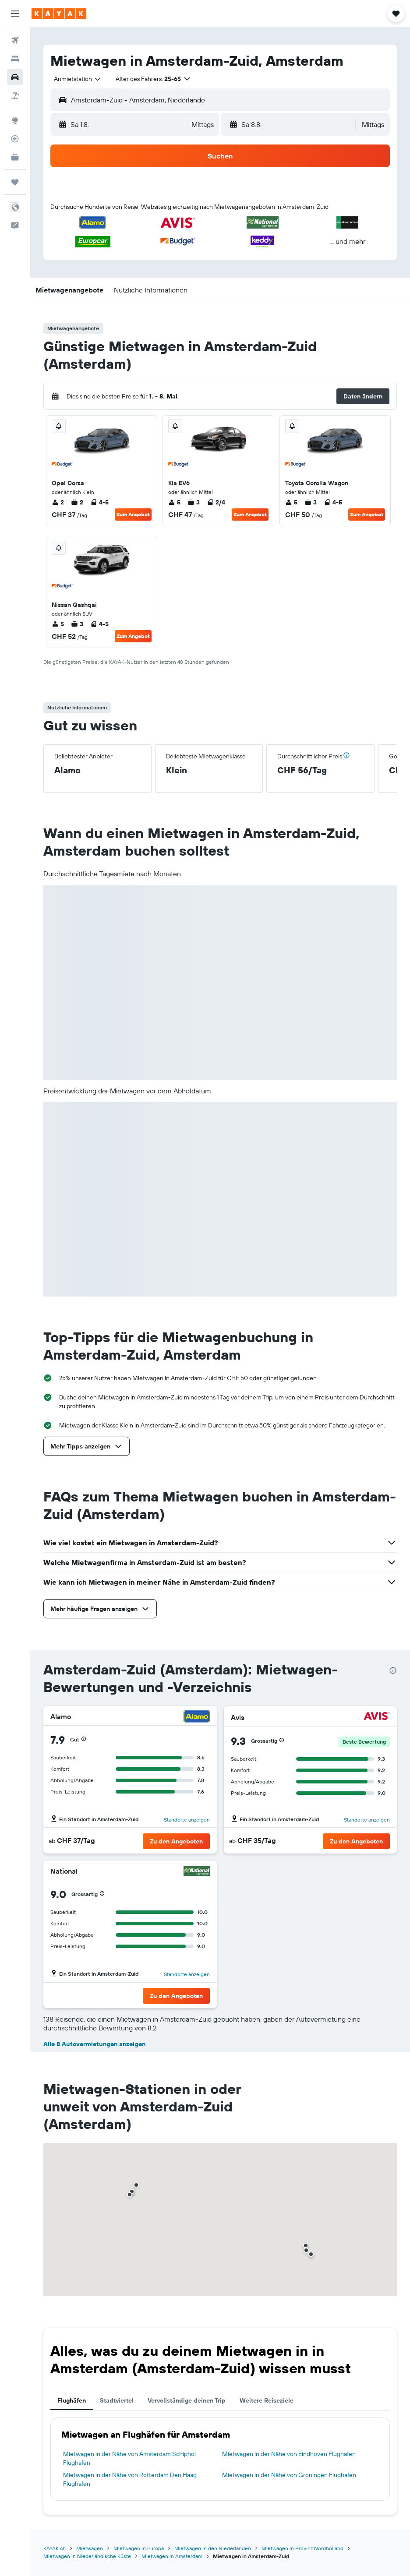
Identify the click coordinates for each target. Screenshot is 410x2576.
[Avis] (377, 1717)
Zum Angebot (133, 514)
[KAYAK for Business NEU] (15, 157)
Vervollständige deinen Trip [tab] (187, 2400)
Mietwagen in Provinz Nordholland (302, 2548)
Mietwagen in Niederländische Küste (87, 2556)
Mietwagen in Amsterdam (171, 2556)
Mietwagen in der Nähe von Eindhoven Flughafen (289, 2454)
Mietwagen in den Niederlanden (212, 2548)
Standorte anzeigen (187, 1819)
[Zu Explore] (15, 120)
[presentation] (393, 1670)
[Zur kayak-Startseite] (59, 13)
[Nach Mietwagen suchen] (15, 77)
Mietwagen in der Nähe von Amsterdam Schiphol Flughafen (129, 2458)
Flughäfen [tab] (71, 2400)
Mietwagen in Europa (138, 2548)
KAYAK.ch (54, 2548)
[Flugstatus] (15, 139)
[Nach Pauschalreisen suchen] (15, 95)
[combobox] (77, 78)
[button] (15, 13)
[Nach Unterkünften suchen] (15, 58)
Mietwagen (89, 2548)
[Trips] (15, 182)
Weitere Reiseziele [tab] (266, 2400)
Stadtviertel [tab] (117, 2400)
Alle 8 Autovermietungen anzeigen (94, 2044)
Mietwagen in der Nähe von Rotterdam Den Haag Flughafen (130, 2479)
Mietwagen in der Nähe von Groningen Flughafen (289, 2475)
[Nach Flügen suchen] (15, 40)
